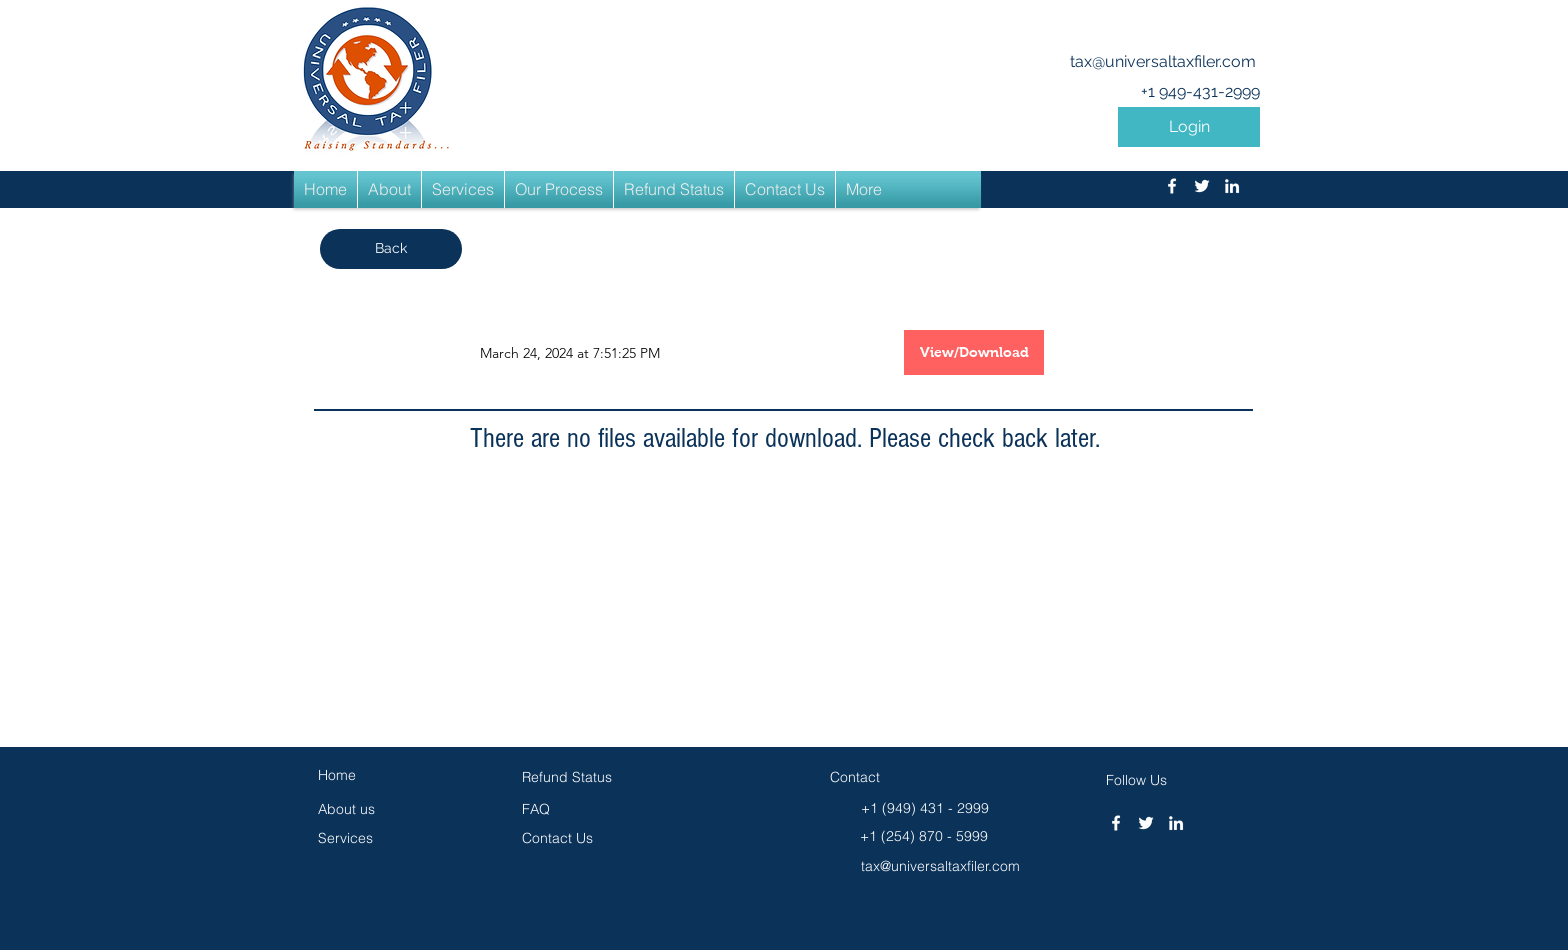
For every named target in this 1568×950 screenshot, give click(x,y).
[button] (1189, 127)
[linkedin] (1232, 186)
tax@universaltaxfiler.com (1163, 61)
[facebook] (1172, 186)
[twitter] (1202, 186)
